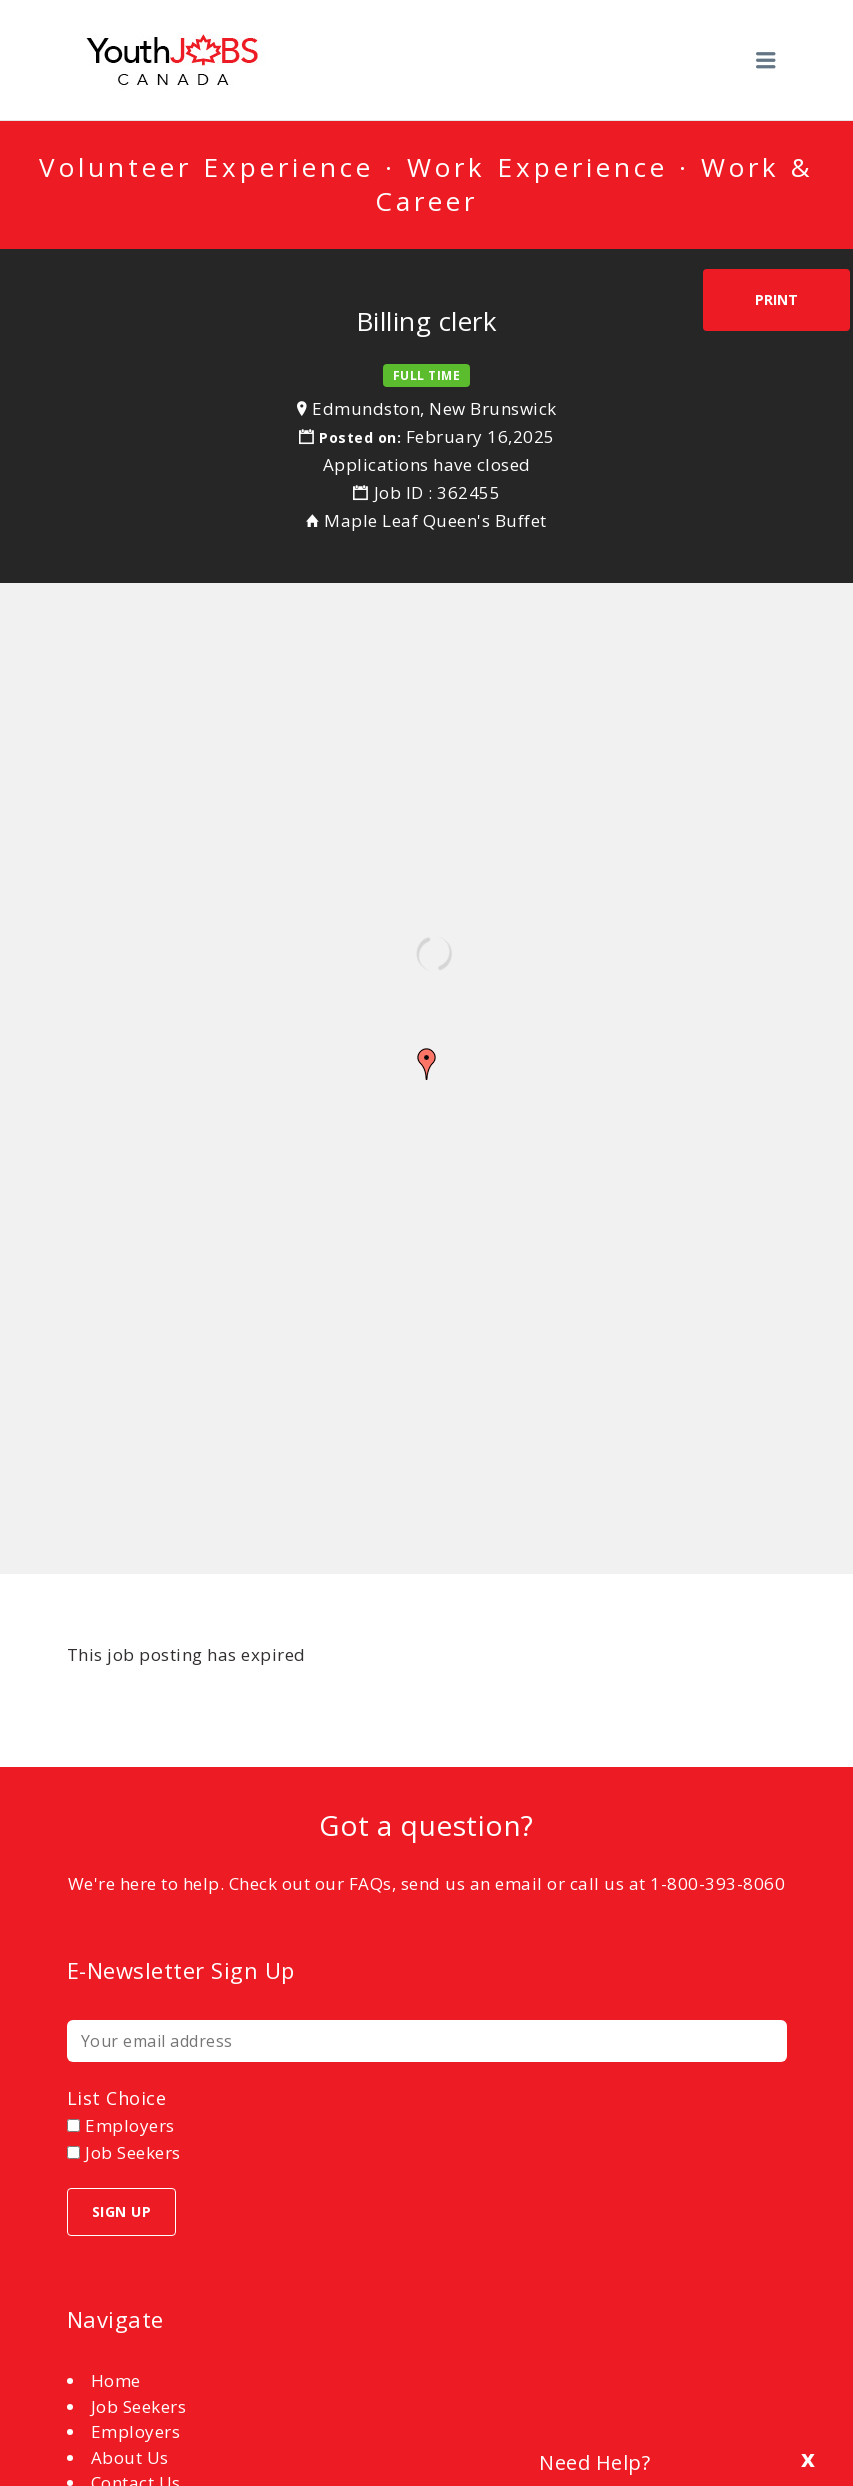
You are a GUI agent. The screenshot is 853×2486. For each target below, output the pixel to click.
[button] (427, 1064)
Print (776, 299)
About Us (130, 2457)
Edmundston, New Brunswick (434, 408)
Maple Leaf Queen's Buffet (435, 520)
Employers (136, 2431)
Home (116, 2380)
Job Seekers (139, 2406)
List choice (117, 2098)
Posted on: (362, 437)
